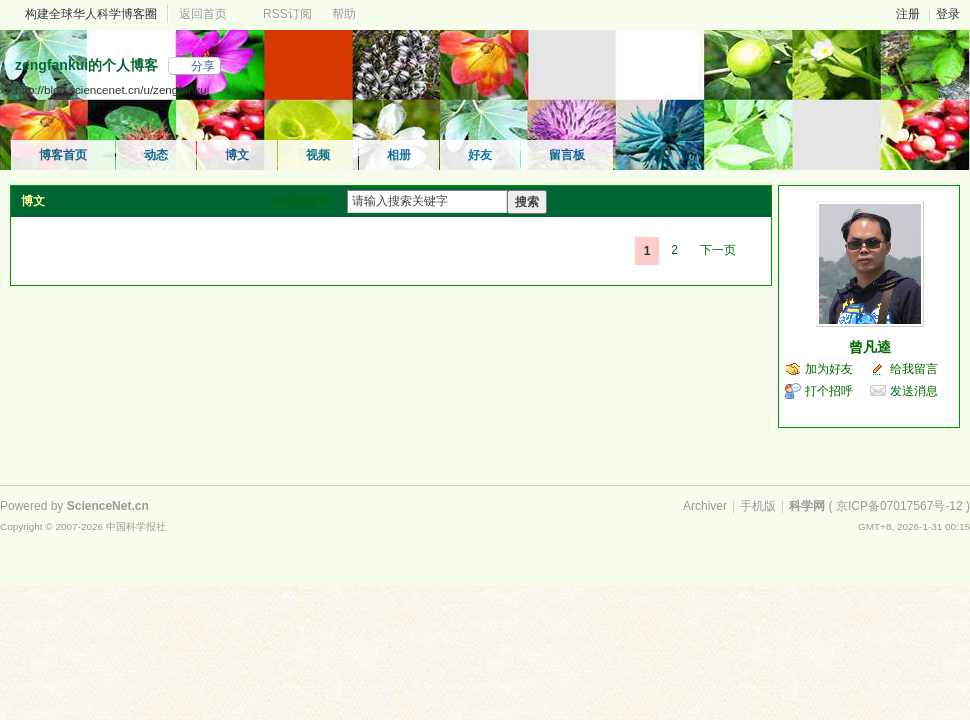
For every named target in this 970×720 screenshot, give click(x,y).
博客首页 (63, 155)
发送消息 (914, 391)
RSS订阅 (287, 14)
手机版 (758, 506)
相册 (399, 155)
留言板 (567, 155)
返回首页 (203, 14)
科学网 (807, 506)
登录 (948, 14)
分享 (203, 66)
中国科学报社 (136, 526)
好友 (480, 155)
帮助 (344, 14)
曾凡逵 (870, 347)
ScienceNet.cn (108, 506)
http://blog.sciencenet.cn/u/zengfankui (112, 89)
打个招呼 (829, 391)
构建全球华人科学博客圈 (91, 14)
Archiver (705, 506)
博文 (237, 155)
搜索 (527, 202)
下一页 (718, 250)
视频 (318, 155)
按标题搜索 (301, 201)
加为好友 (829, 369)
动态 (156, 155)
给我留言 (914, 369)
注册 (908, 14)
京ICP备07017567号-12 (899, 506)
